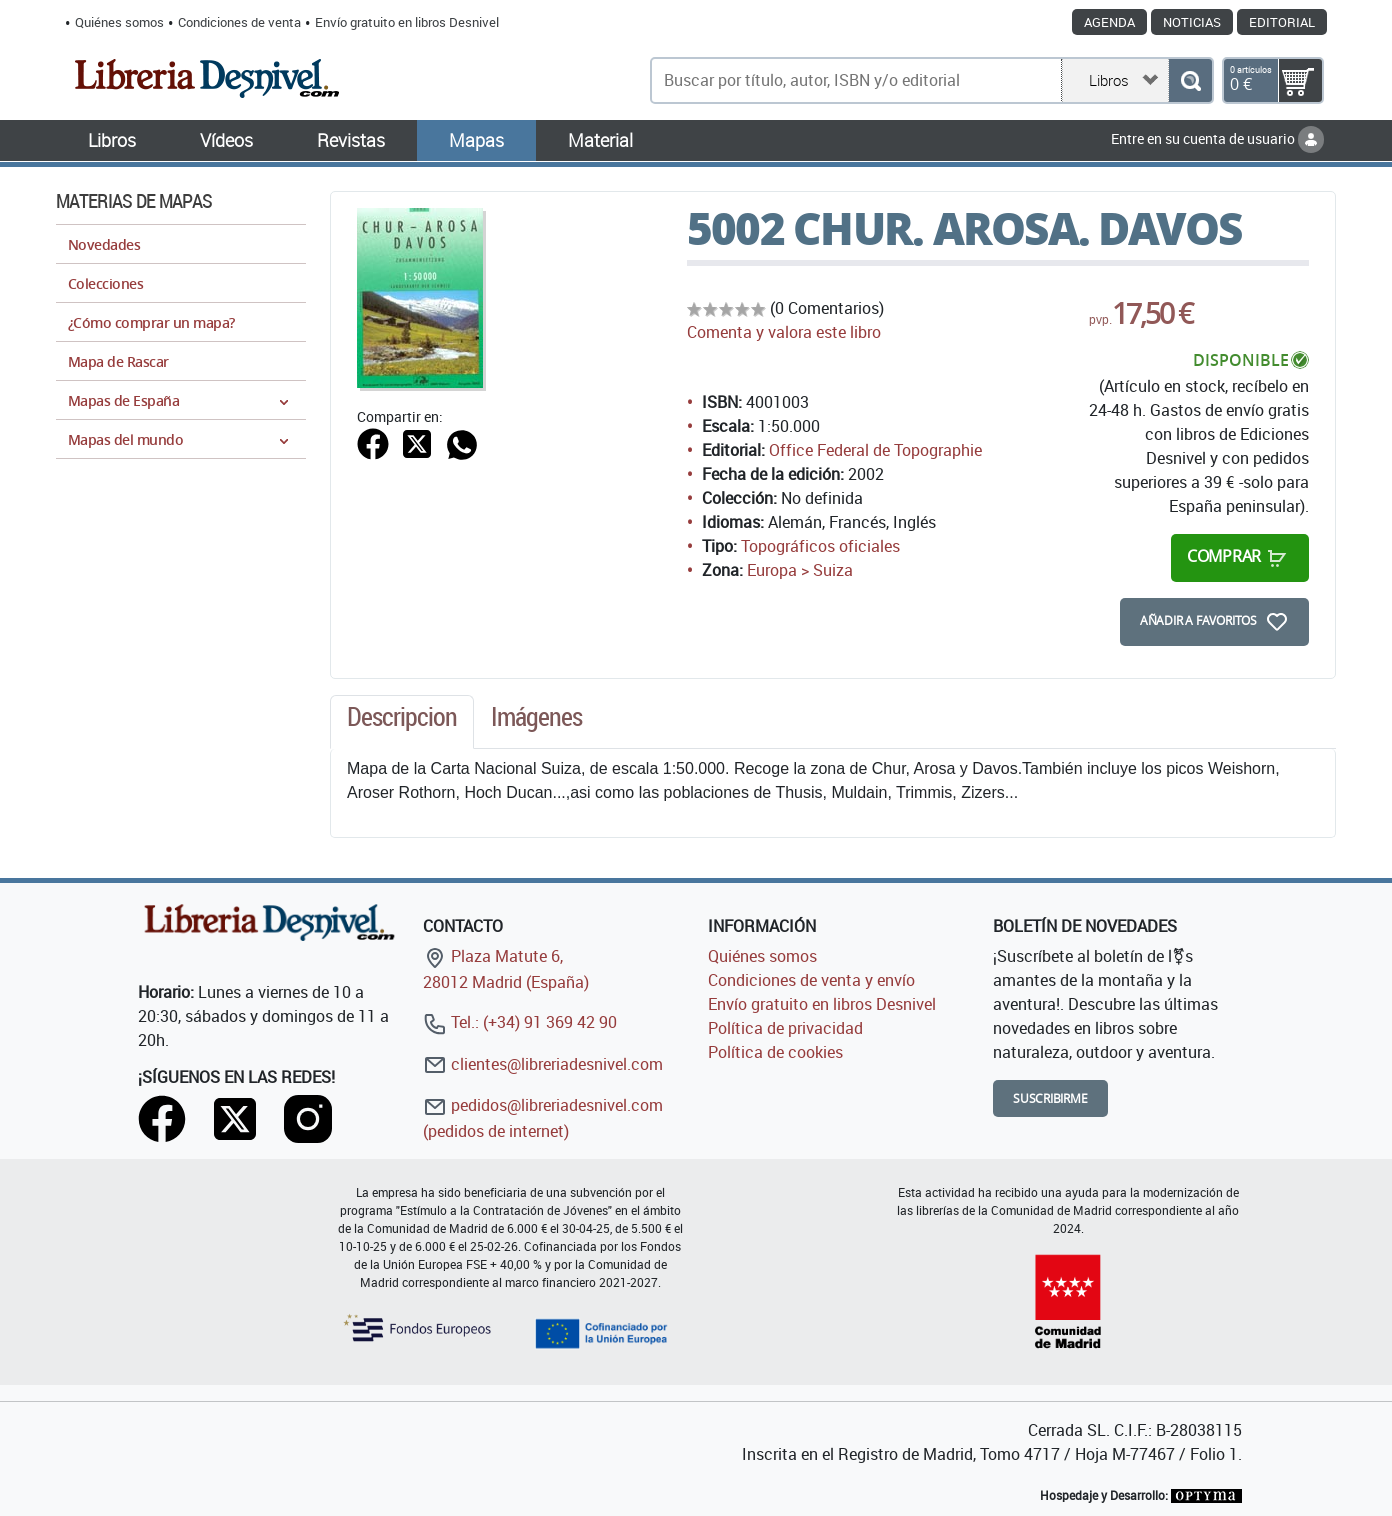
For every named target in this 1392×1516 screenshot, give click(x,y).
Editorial (1282, 22)
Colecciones (105, 283)
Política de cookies (775, 1052)
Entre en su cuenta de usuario (1217, 138)
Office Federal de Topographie (875, 450)
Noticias (1192, 22)
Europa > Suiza (800, 570)
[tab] (402, 722)
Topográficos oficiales (820, 546)
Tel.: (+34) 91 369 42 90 (520, 1022)
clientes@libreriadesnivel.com (543, 1064)
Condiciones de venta (239, 22)
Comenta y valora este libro (784, 332)
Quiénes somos (119, 22)
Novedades (104, 244)
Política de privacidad (785, 1028)
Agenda (1109, 22)
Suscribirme (1050, 1098)
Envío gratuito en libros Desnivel (407, 22)
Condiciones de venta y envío (811, 980)
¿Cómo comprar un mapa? (151, 322)
